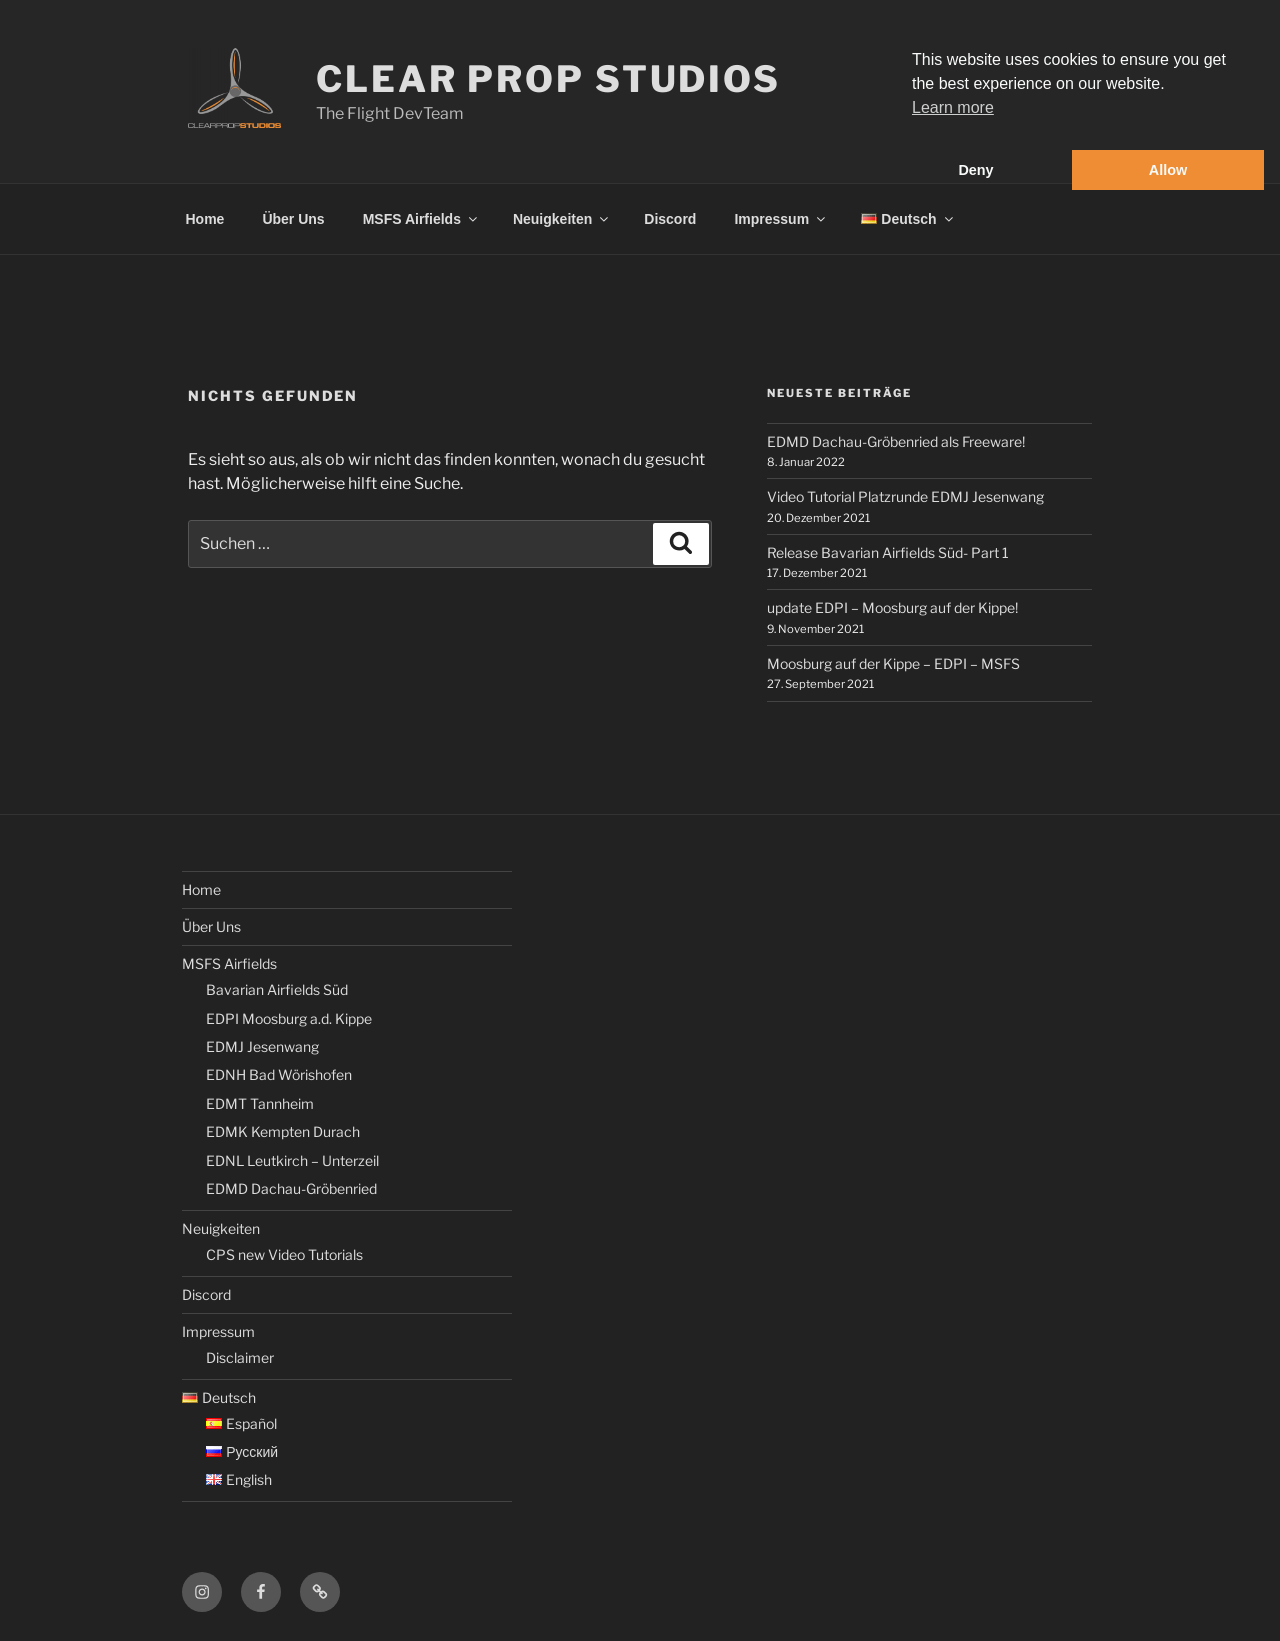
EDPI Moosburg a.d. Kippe (289, 1018)
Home (205, 219)
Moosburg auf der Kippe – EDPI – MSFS (893, 663)
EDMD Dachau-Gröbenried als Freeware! (896, 441)
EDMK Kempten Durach (283, 1131)
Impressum (781, 219)
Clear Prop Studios (548, 79)
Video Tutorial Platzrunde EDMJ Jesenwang (905, 496)
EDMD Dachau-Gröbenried (291, 1188)
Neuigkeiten (562, 219)
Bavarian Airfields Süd (277, 989)
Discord (670, 219)
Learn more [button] (953, 107)
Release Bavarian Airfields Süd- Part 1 (888, 552)
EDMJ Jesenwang (262, 1046)
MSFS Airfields (421, 219)
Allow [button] (1168, 170)
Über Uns (293, 219)
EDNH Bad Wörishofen (279, 1074)
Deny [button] (975, 170)
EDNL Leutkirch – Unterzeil (292, 1160)
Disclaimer (240, 1357)
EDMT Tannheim (260, 1103)
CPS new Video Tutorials (284, 1254)
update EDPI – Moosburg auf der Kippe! (892, 607)
